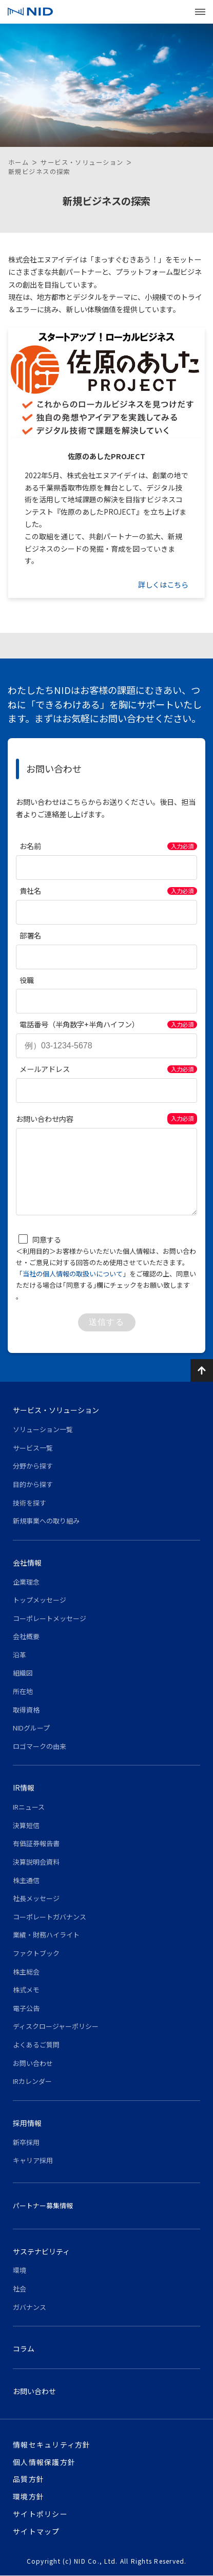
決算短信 (26, 1825)
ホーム (18, 162)
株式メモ (26, 1990)
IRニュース (29, 1807)
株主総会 (26, 1972)
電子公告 (26, 2008)
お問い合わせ (33, 2063)
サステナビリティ (41, 2251)
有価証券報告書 (36, 1843)
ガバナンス (29, 2307)
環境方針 (28, 2496)
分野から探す (33, 1466)
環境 (19, 2270)
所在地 (23, 1691)
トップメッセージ (39, 1600)
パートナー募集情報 (43, 2205)
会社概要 (26, 1636)
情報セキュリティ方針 (52, 2444)
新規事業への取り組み (46, 1521)
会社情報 (27, 1562)
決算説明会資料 (36, 1862)
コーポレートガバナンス (49, 1917)
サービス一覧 (33, 1448)
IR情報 (23, 1787)
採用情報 (27, 2123)
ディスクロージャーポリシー (56, 2026)
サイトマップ (36, 2531)
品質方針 (28, 2479)
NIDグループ (31, 1728)
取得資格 (26, 1710)
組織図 (23, 1673)
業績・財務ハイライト (46, 1935)
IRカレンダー (32, 2081)
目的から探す (33, 1484)
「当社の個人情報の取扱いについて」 (72, 1273)
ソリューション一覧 (43, 1429)
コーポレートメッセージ (49, 1618)
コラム (23, 2348)
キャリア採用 (33, 2160)
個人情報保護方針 (44, 2462)
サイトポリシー (40, 2514)
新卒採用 (26, 2142)
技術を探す (29, 1503)
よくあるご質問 (36, 2044)
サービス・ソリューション (82, 162)
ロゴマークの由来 (39, 1746)
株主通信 (26, 1880)
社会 (19, 2288)
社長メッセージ (36, 1898)
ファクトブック (36, 1953)
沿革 (19, 1655)
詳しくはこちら (163, 584)
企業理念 (26, 1582)
